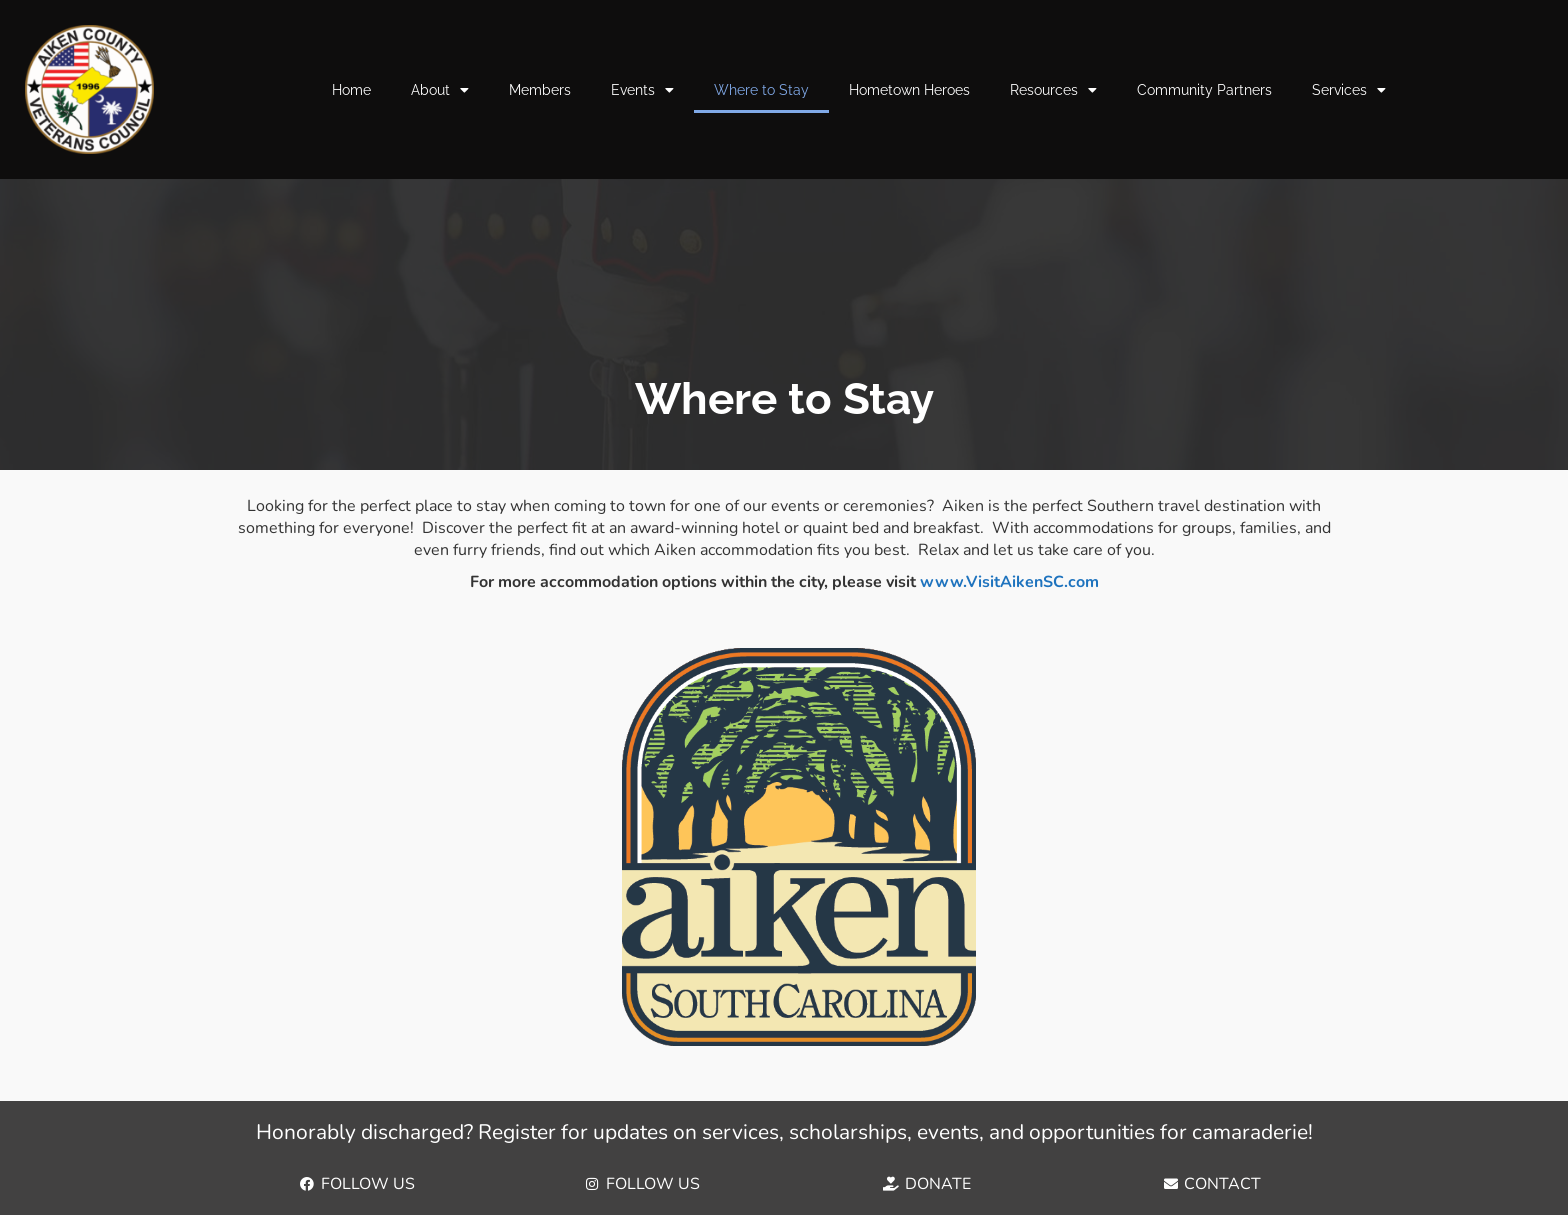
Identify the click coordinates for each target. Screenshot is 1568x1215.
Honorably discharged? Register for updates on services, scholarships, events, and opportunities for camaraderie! (784, 1132)
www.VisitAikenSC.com (1009, 582)
